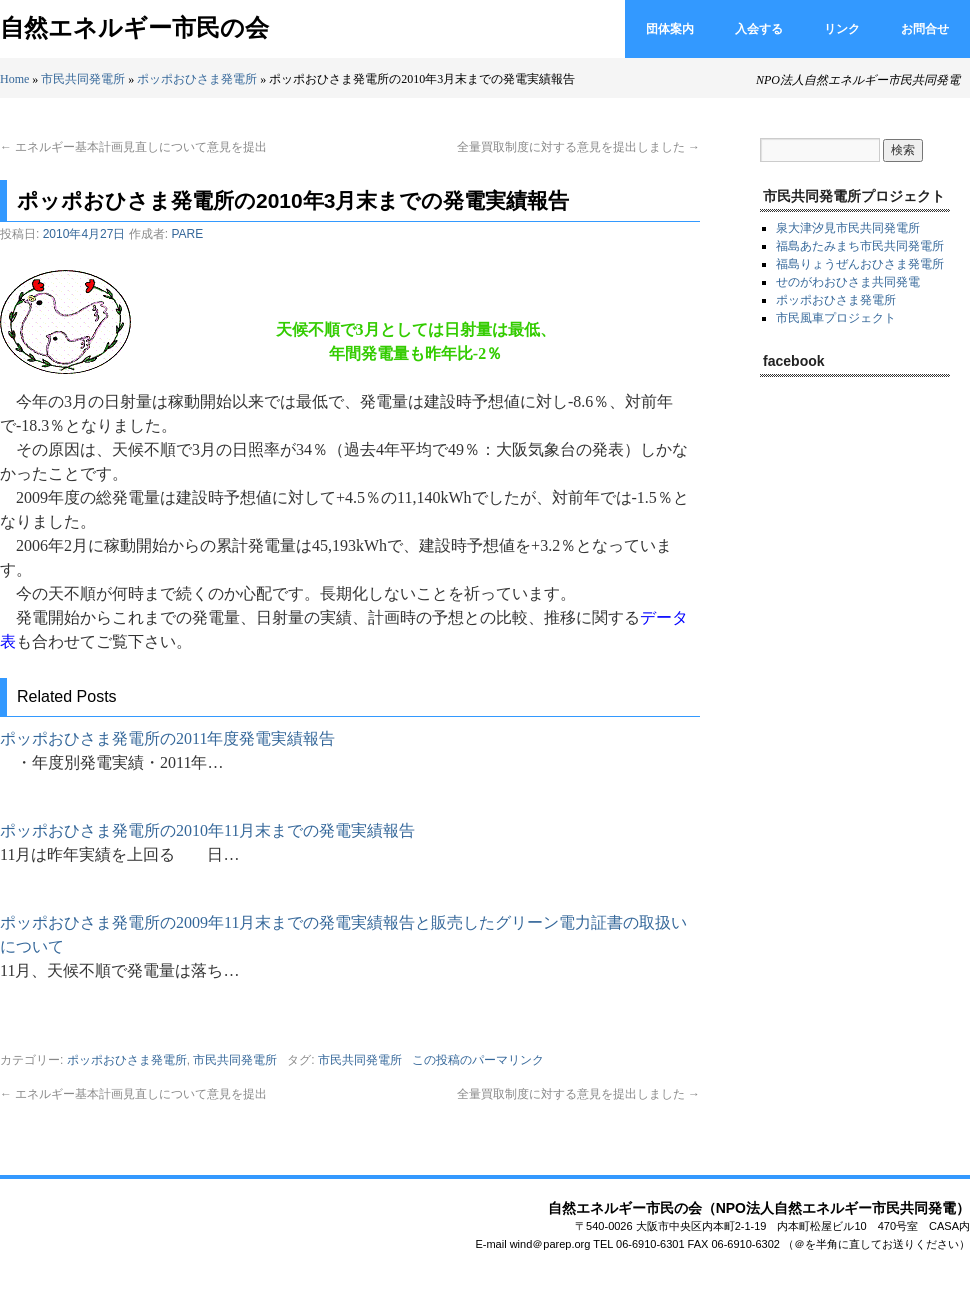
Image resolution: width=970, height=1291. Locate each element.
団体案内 (670, 29)
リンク (842, 29)
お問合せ (925, 29)
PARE (187, 234)
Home (14, 79)
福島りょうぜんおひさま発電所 (860, 264)
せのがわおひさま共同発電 (848, 282)
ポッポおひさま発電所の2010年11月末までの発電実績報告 (207, 830)
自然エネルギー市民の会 (134, 27)
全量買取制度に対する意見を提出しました (578, 147)
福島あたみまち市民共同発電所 (860, 246)
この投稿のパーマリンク (478, 1060)
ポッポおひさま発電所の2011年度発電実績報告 (167, 738)
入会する (759, 29)
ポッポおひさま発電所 (197, 79)
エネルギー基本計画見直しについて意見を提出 (133, 147)
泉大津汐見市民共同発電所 (848, 228)
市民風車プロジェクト (836, 318)
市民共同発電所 (83, 79)
